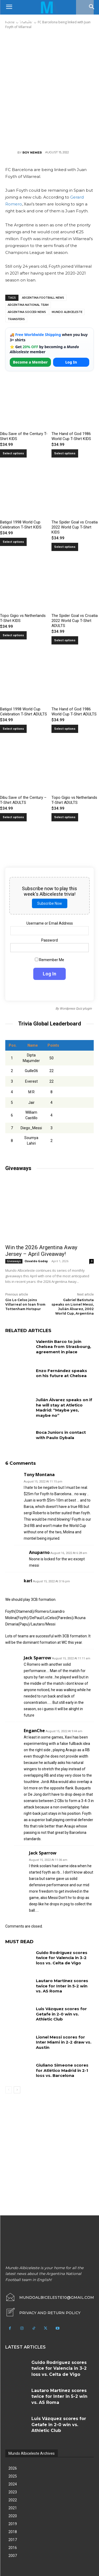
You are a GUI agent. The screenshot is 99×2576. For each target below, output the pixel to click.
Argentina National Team (28, 305)
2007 (12, 2555)
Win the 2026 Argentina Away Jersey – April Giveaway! (41, 1250)
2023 (12, 2492)
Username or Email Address (49, 923)
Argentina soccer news (27, 312)
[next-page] (17, 2089)
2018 (12, 2532)
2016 (12, 2548)
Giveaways (14, 1261)
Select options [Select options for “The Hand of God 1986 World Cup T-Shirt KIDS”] (65, 453)
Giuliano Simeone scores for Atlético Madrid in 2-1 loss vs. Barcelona (62, 2070)
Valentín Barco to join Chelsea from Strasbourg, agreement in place (63, 1346)
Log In (71, 362)
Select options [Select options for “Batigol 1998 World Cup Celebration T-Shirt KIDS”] (13, 542)
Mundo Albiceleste (67, 312)
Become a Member (30, 362)
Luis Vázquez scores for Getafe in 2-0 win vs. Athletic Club (61, 2014)
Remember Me (49, 960)
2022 (12, 2500)
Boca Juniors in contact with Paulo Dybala (61, 1435)
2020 (12, 2516)
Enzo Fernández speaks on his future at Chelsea (61, 1373)
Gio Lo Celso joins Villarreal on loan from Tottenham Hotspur (25, 1304)
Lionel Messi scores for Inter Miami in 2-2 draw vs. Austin (63, 2042)
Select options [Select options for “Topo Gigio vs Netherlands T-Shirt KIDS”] (13, 635)
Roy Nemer (32, 152)
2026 (12, 2468)
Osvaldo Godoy (36, 1261)
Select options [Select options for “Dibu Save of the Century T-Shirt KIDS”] (13, 453)
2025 (12, 2476)
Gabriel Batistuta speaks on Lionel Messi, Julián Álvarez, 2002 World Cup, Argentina (72, 1306)
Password (49, 940)
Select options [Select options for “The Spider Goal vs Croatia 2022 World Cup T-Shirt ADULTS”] (65, 640)
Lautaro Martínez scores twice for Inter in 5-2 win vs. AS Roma (62, 1985)
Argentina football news (43, 297)
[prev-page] (8, 2089)
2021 (12, 2508)
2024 (12, 2484)
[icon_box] (43, 2312)
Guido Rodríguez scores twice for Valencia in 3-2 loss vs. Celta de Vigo (61, 1957)
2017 (12, 2540)
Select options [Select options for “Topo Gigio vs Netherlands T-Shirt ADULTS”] (65, 817)
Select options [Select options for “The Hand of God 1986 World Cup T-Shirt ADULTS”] (65, 729)
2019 (12, 2524)
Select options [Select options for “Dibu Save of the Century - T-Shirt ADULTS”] (13, 817)
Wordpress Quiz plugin (76, 1008)
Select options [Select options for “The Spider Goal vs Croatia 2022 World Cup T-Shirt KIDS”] (65, 547)
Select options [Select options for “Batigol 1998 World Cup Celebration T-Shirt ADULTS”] (13, 729)
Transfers (16, 319)
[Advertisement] (49, 89)
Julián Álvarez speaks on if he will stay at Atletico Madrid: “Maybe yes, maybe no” (64, 1407)
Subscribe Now (49, 903)
